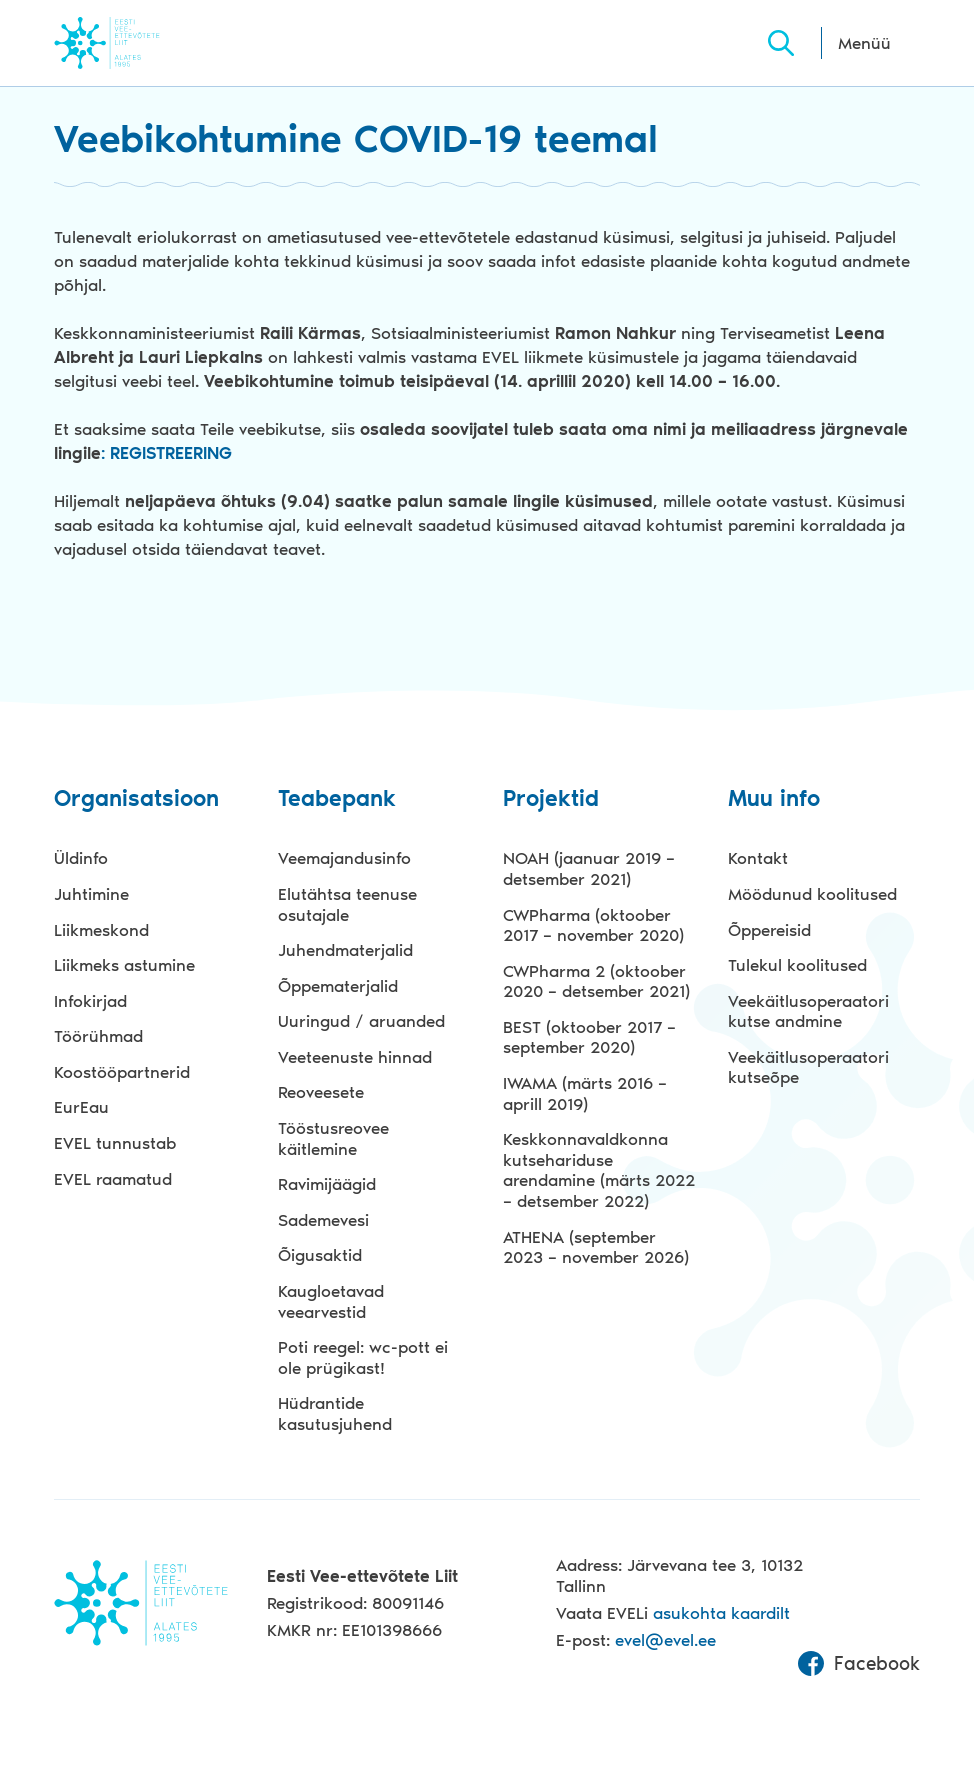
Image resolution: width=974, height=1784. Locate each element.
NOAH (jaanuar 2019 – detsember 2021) (589, 868)
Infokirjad (90, 1001)
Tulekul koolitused (797, 965)
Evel (134, 42)
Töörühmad (98, 1036)
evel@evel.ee (665, 1640)
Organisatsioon (136, 799)
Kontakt (758, 858)
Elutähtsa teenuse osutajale (347, 904)
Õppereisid (769, 930)
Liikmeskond (101, 930)
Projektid (551, 799)
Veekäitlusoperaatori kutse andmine (808, 1011)
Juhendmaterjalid (345, 950)
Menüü (864, 43)
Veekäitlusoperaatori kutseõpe (808, 1067)
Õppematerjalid (338, 986)
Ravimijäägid (327, 1184)
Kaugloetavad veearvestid (331, 1301)
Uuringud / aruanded (361, 1021)
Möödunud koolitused (812, 894)
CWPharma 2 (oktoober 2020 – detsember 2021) (596, 981)
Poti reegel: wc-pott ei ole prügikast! (363, 1357)
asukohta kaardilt (721, 1613)
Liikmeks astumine (124, 965)
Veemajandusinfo (344, 858)
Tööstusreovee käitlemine (333, 1138)
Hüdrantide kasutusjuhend (335, 1413)
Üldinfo (81, 858)
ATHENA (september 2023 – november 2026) (596, 1247)
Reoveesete (321, 1092)
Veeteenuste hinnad (355, 1057)
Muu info (774, 799)
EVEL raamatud (113, 1179)
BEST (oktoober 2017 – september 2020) (589, 1037)
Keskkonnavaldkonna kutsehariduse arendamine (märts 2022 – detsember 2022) (599, 1170)
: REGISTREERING (166, 453)
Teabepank (337, 799)
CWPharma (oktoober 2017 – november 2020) (593, 925)
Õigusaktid (320, 1255)
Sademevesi (323, 1220)
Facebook (859, 1664)
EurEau (81, 1107)
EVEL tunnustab (115, 1143)
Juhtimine (91, 894)
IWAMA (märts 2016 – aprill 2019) (585, 1093)
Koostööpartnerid (122, 1072)
